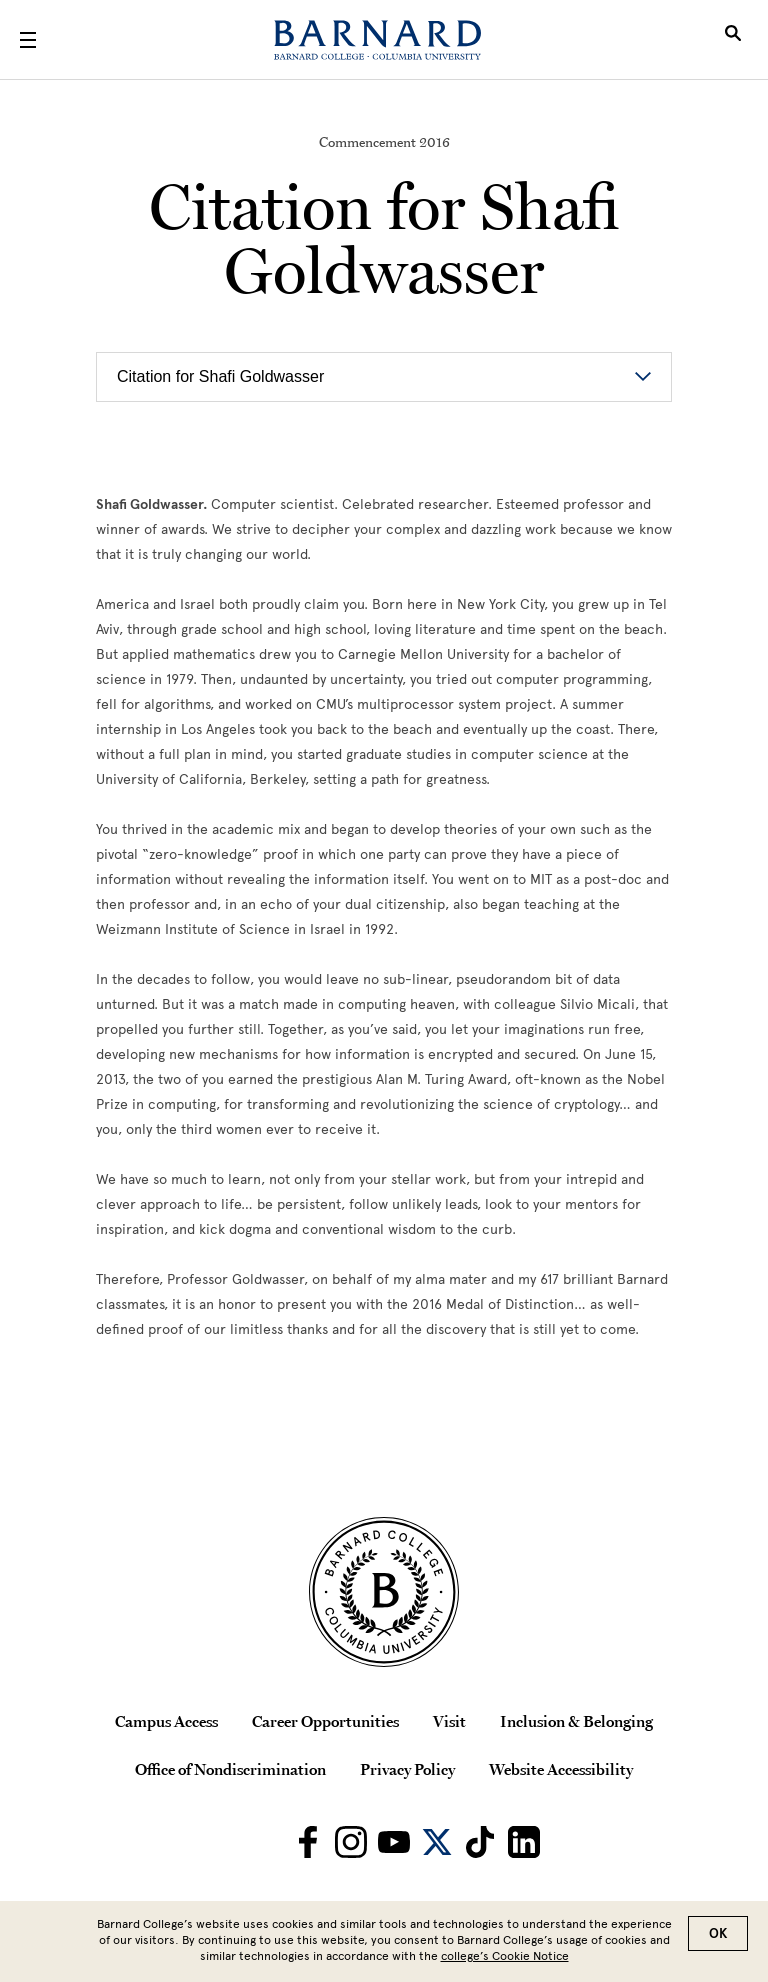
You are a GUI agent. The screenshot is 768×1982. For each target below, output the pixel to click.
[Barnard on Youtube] (394, 1842)
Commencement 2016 (384, 142)
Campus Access (166, 1721)
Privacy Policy (407, 1769)
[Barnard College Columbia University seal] (384, 1592)
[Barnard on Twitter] (437, 1842)
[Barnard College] (377, 40)
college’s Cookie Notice (505, 1956)
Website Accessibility (561, 1769)
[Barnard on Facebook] (308, 1842)
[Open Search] (733, 40)
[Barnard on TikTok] (480, 1842)
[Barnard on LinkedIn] (524, 1842)
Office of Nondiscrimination (230, 1769)
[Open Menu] (28, 40)
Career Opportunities (325, 1721)
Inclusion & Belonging (576, 1721)
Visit (449, 1721)
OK (718, 1933)
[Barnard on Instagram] (351, 1842)
